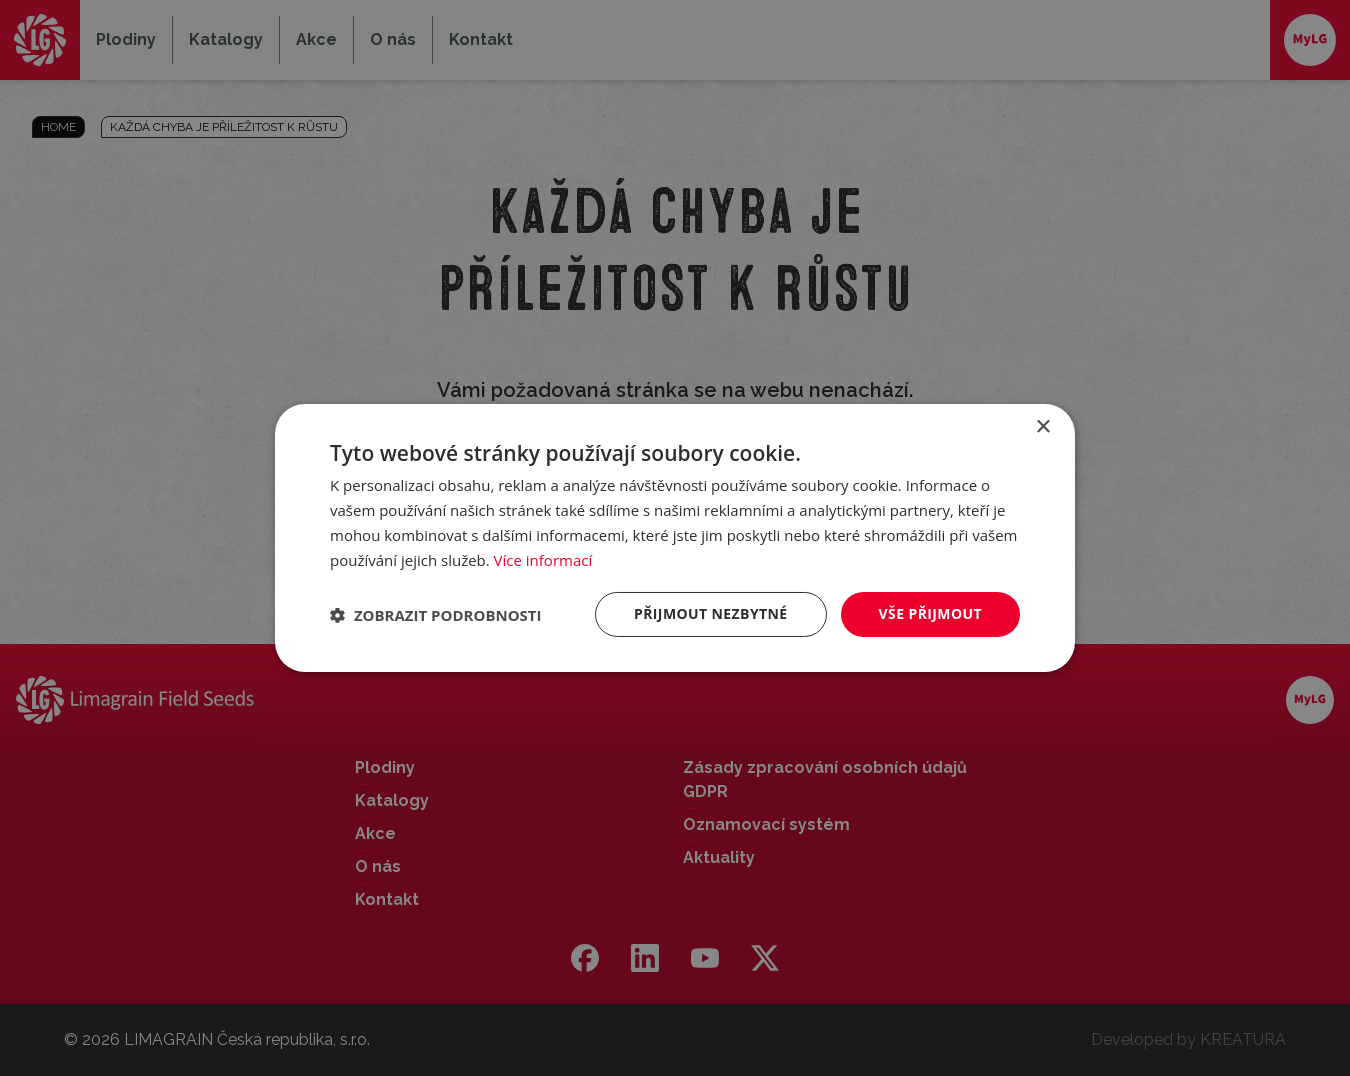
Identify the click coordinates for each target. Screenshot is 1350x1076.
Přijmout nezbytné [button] (711, 613)
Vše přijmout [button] (930, 613)
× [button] (1042, 427)
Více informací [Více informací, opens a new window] (543, 560)
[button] (436, 615)
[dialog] (675, 538)
